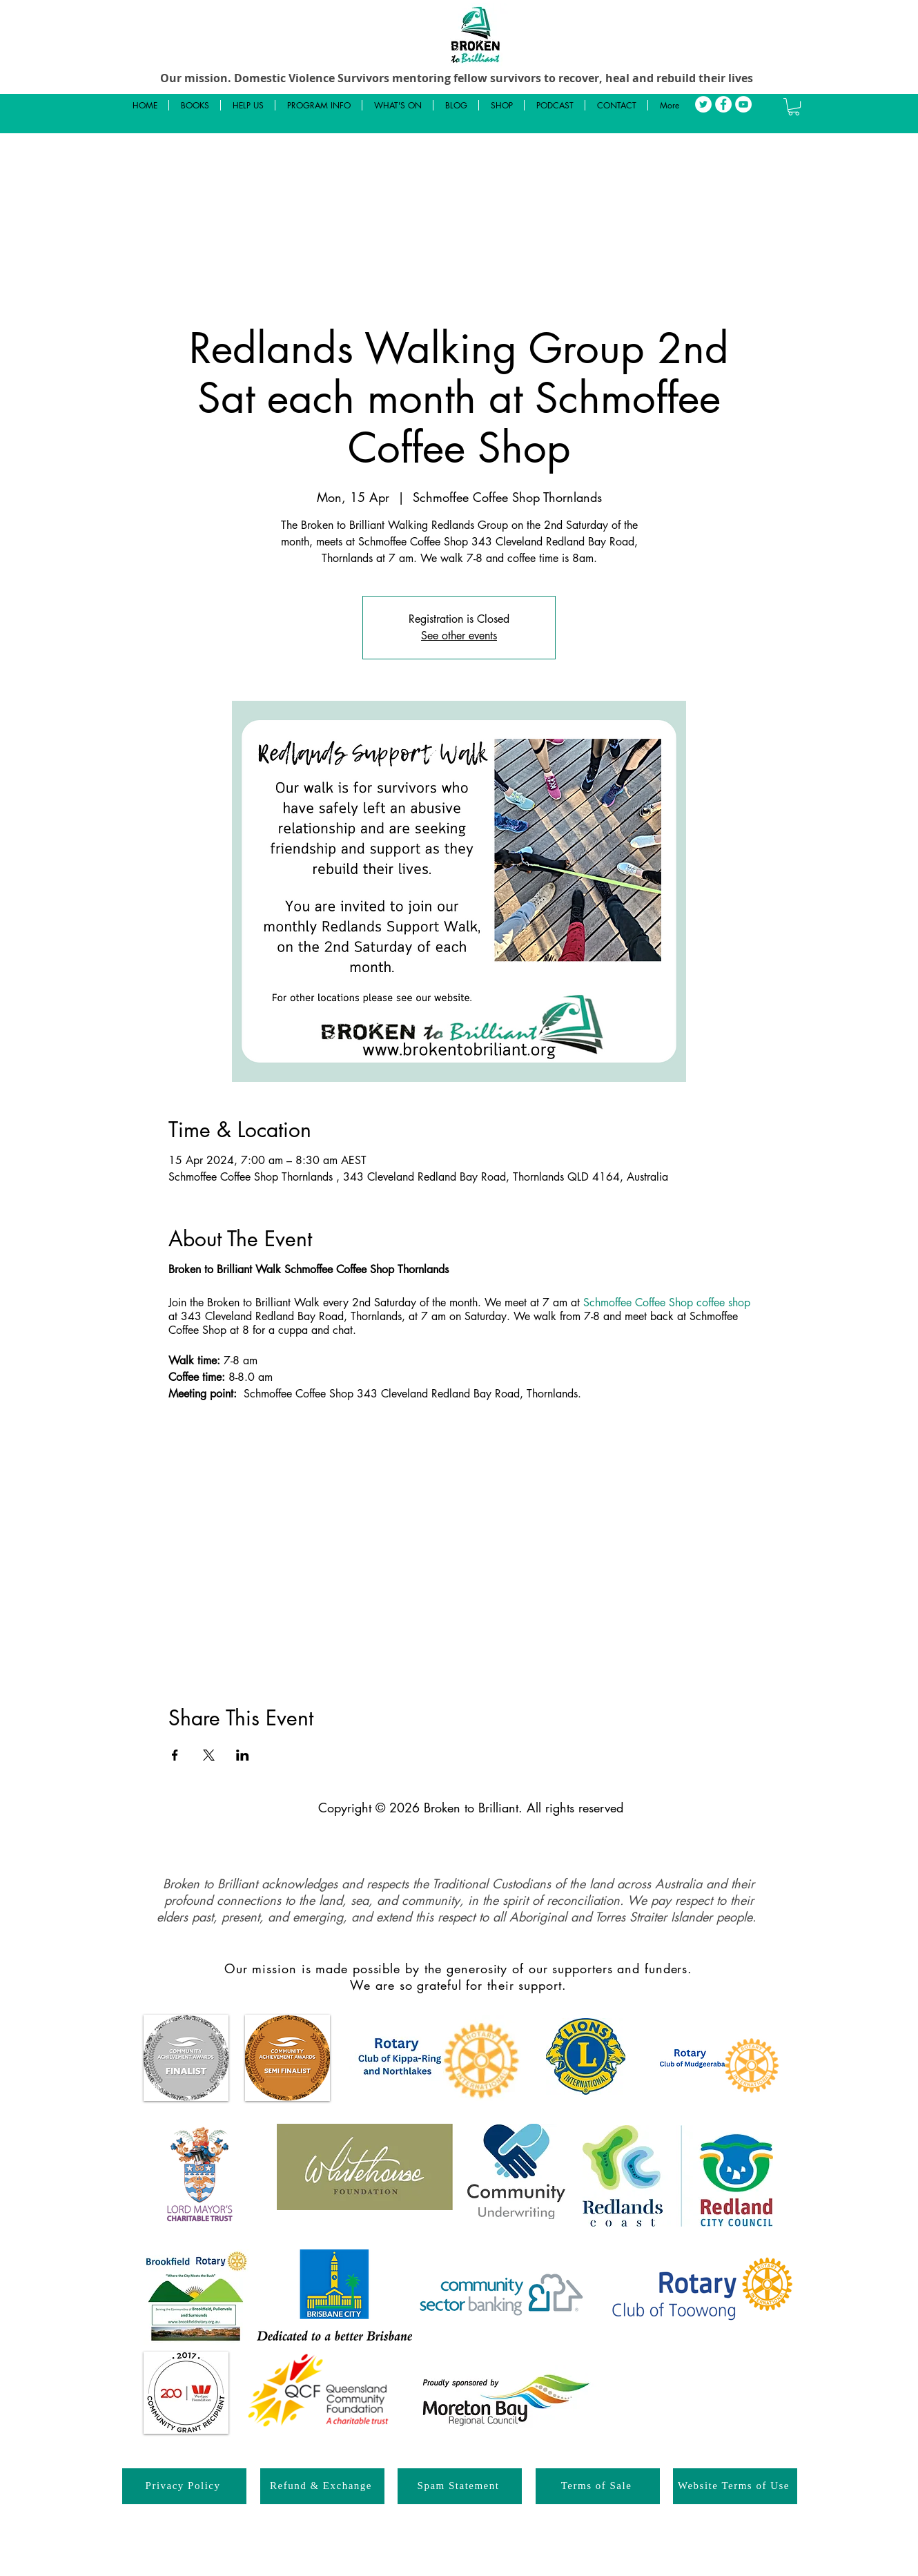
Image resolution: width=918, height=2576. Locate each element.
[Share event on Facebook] (175, 1755)
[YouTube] (743, 104)
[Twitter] (703, 104)
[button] (793, 106)
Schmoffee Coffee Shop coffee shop (666, 1302)
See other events (459, 635)
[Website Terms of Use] (735, 2486)
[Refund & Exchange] (322, 2486)
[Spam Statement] (460, 2486)
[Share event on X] (208, 1755)
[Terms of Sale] (598, 2486)
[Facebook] (723, 104)
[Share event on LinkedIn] (242, 1755)
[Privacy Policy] (184, 2486)
